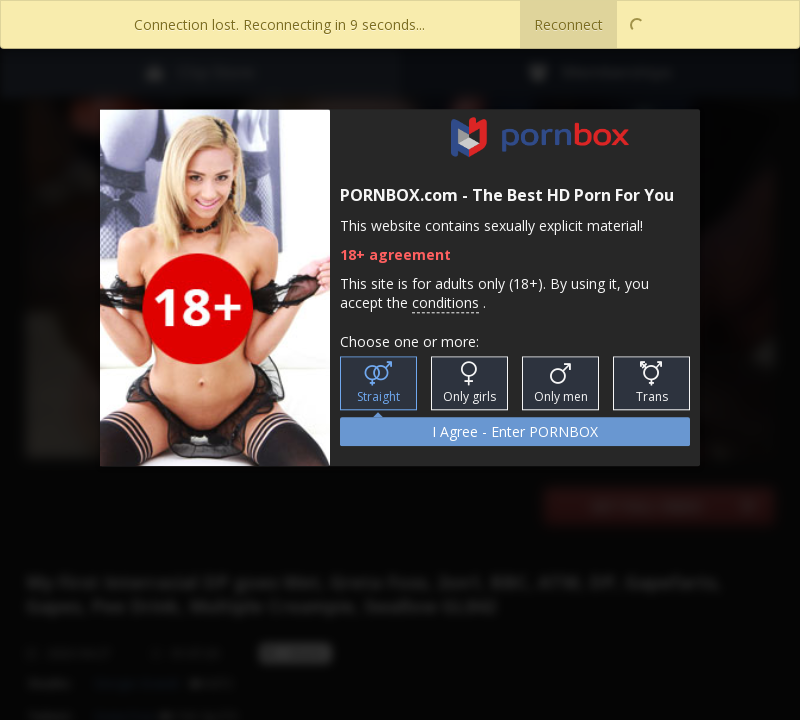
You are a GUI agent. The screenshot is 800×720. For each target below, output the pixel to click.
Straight (378, 384)
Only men (561, 384)
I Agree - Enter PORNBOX (515, 432)
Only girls (469, 384)
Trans (652, 384)
